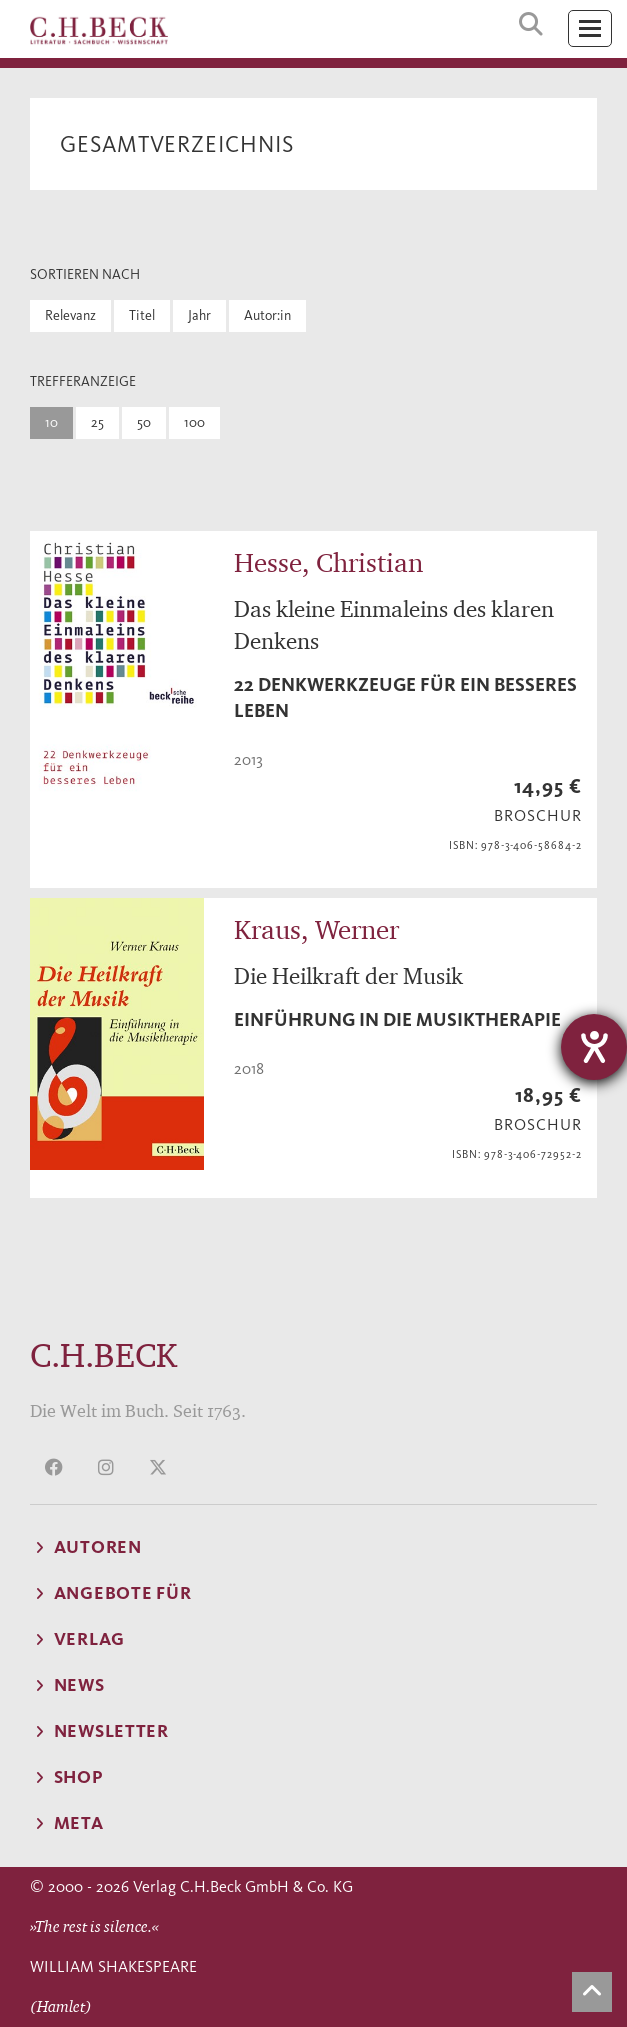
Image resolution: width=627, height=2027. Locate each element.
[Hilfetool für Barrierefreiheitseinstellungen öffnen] (594, 1047)
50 (144, 422)
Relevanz (70, 315)
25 (97, 422)
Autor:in (267, 315)
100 (194, 422)
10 (51, 422)
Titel (142, 315)
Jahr (199, 315)
